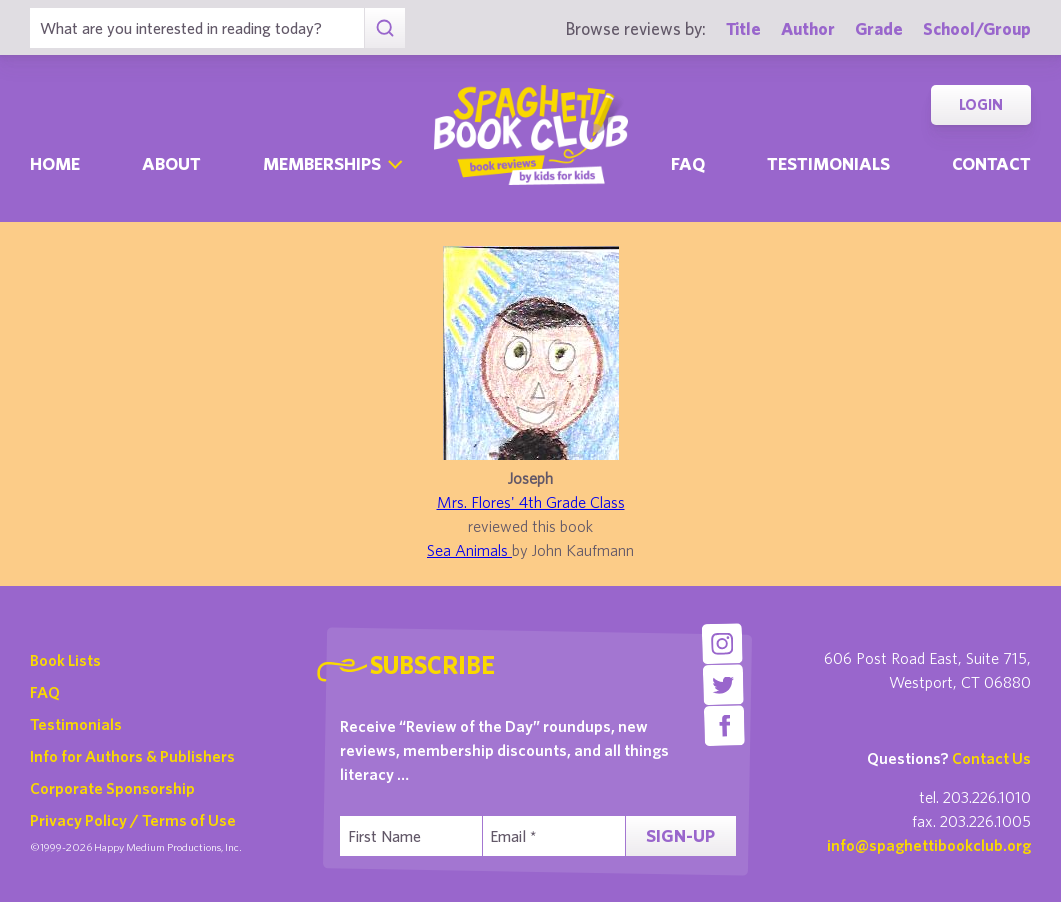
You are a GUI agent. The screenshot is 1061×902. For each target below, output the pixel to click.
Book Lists (65, 660)
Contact (991, 163)
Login (981, 104)
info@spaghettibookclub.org (929, 845)
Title (743, 28)
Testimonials (828, 163)
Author (808, 28)
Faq (688, 163)
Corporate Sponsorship (112, 788)
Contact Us (991, 758)
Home (55, 163)
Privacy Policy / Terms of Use (133, 820)
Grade (879, 28)
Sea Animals (469, 550)
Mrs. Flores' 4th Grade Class (531, 502)
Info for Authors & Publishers (132, 756)
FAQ (45, 692)
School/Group (977, 28)
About (171, 163)
